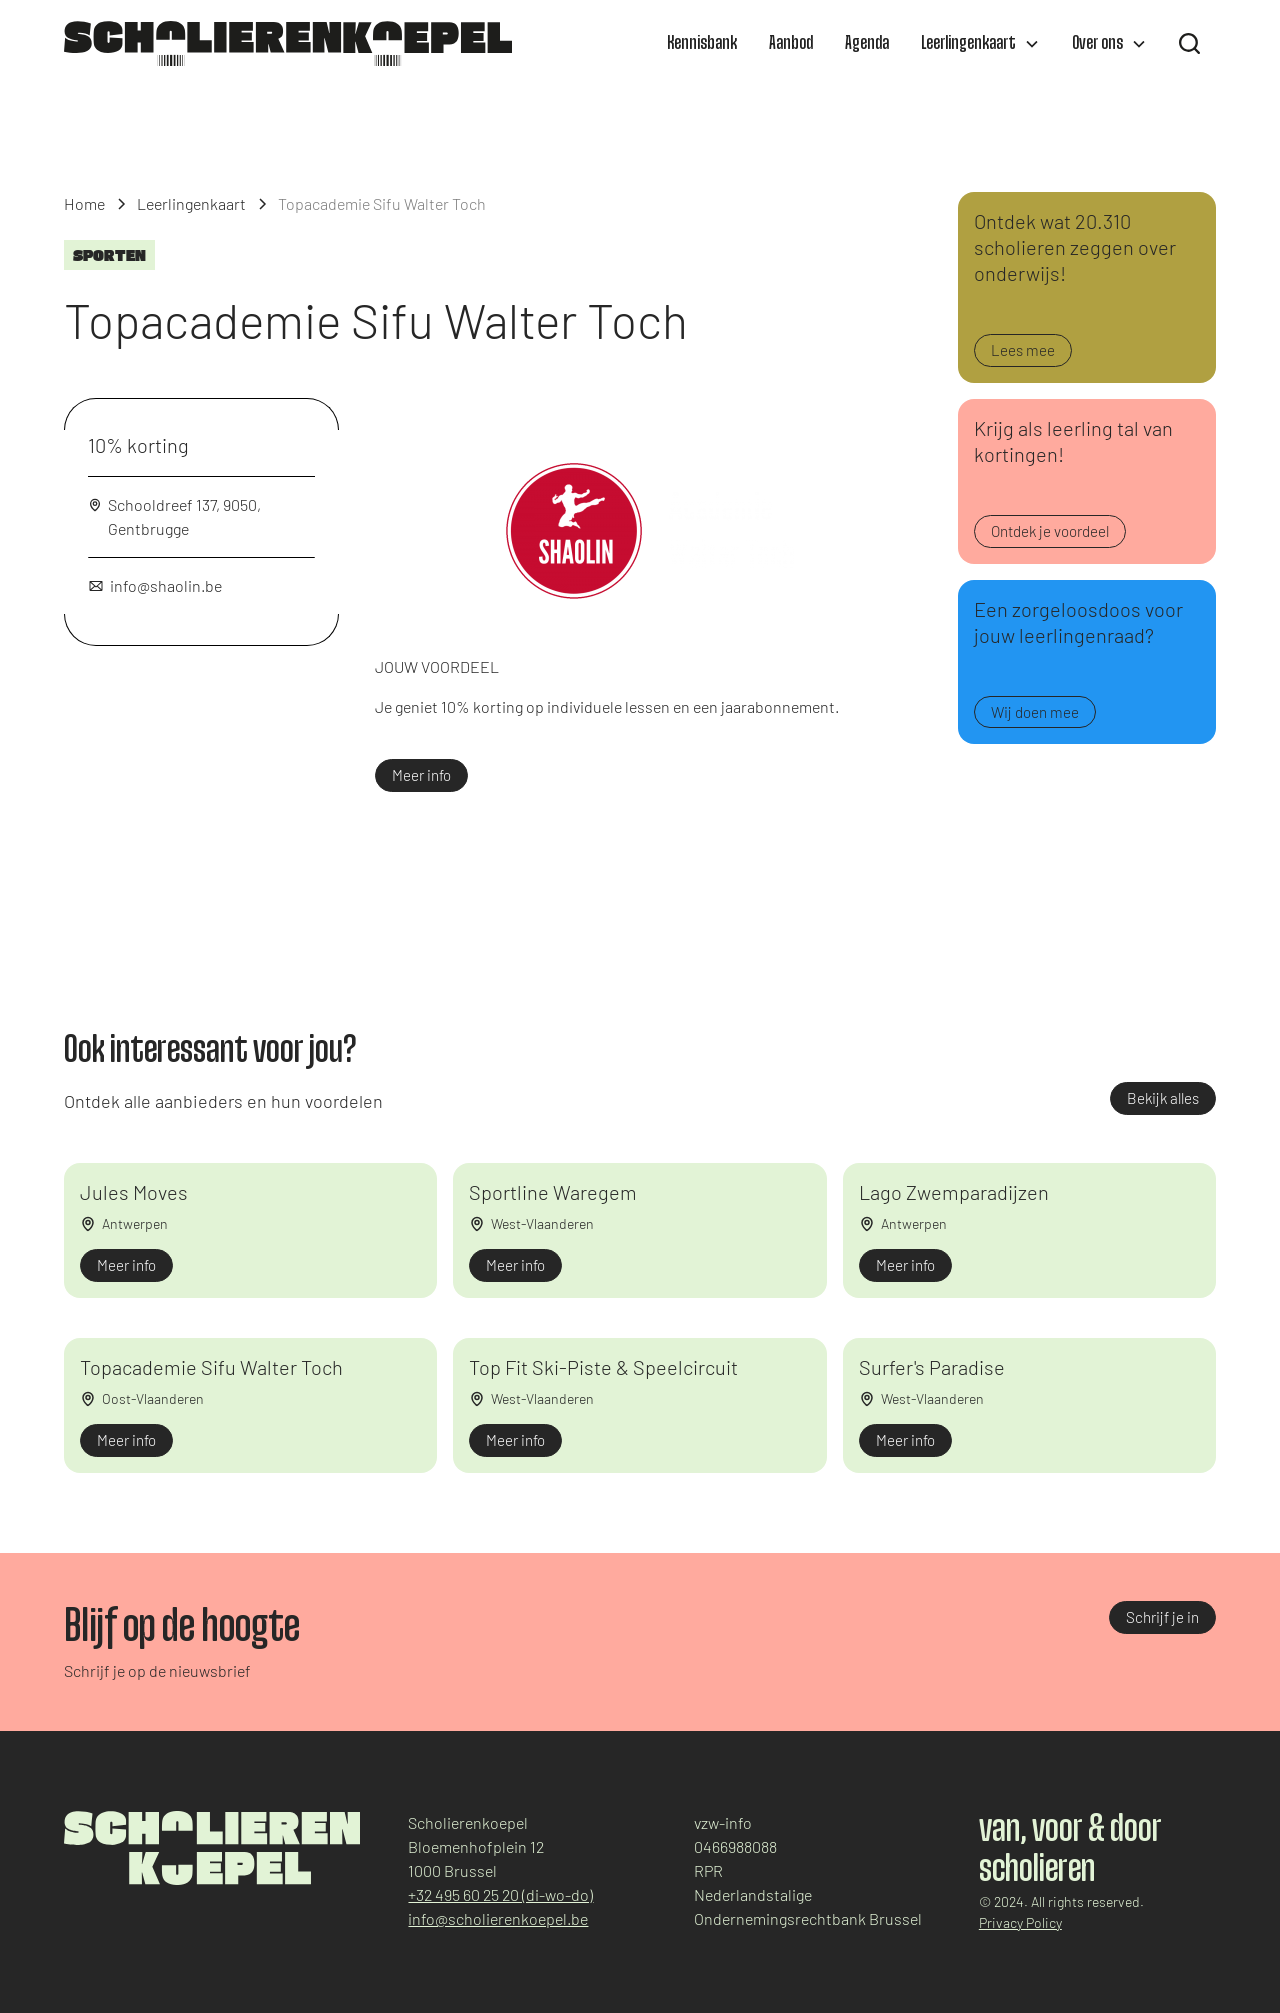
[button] (980, 44)
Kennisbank (702, 44)
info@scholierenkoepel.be (498, 1918)
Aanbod (791, 44)
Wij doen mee (1035, 712)
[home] (288, 43)
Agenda (867, 44)
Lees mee (1023, 350)
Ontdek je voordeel (1050, 531)
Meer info (421, 775)
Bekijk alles (1163, 1098)
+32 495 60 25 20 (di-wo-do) (500, 1894)
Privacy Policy (1020, 1922)
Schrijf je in (1162, 1617)
